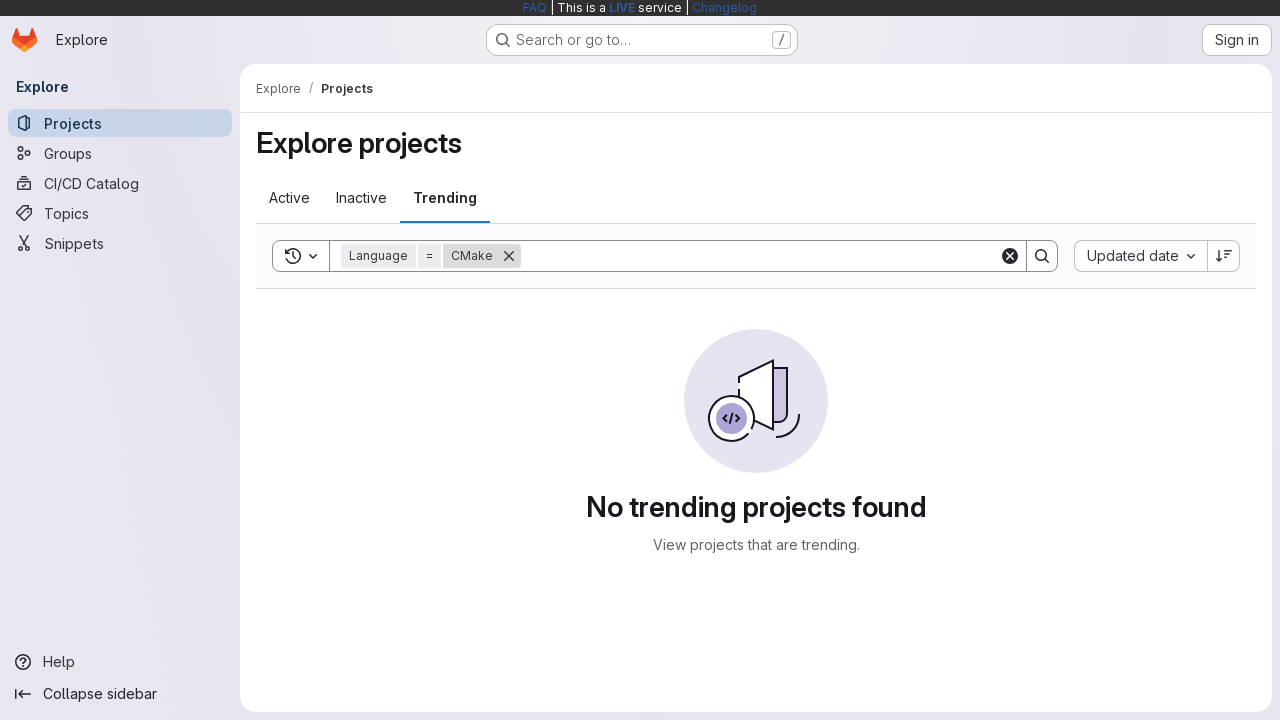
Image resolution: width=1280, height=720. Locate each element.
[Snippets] (120, 243)
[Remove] (509, 256)
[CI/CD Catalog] (120, 183)
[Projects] (120, 123)
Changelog (724, 7)
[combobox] (1140, 256)
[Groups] (120, 153)
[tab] (289, 198)
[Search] (760, 256)
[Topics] (120, 213)
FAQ (535, 7)
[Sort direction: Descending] (1224, 256)
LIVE (622, 7)
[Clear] (1010, 256)
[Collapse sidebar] (120, 694)
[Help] (120, 662)
